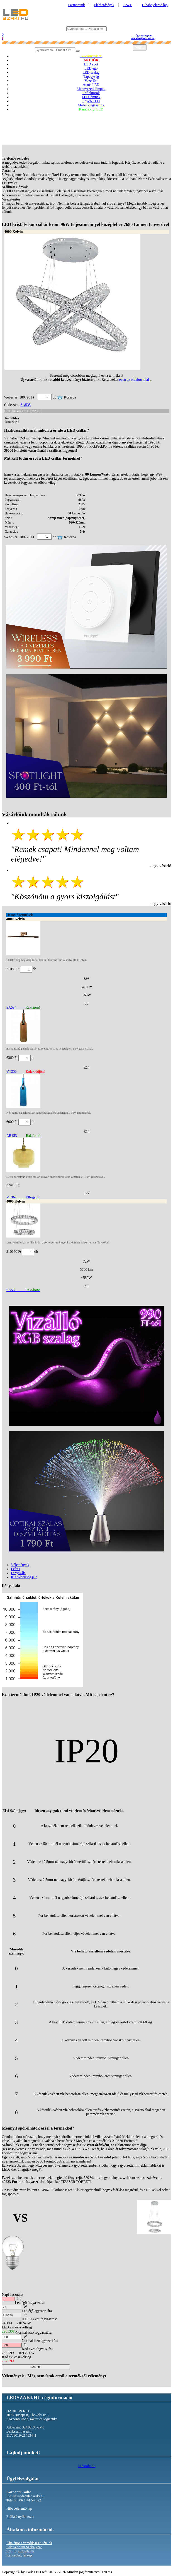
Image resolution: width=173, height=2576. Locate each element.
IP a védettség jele (24, 1577)
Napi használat (12, 2294)
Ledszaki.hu (86, 2466)
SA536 (23, 1290)
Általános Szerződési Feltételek (29, 2543)
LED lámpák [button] (91, 97)
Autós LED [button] (91, 85)
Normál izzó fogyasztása (33, 2332)
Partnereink (76, 5)
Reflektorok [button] (91, 93)
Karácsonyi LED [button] (91, 109)
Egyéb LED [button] (91, 101)
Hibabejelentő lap (155, 5)
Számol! (35, 2366)
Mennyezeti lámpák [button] (91, 89)
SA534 (23, 1007)
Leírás (15, 1569)
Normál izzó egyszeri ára (40, 2341)
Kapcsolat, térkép (19, 2555)
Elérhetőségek (104, 5)
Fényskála (18, 1573)
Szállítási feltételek (20, 2551)
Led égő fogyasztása (30, 2303)
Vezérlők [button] (91, 81)
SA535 (25, 405)
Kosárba (66, 397)
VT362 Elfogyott (22, 1197)
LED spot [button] (91, 64)
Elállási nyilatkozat (20, 2516)
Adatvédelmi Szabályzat (24, 2547)
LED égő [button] (90, 68)
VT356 (25, 1071)
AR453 (23, 1136)
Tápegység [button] (91, 76)
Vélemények (20, 1565)
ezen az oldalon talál (134, 379)
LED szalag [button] (91, 72)
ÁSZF (127, 5)
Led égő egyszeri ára (37, 2311)
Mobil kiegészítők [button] (91, 105)
